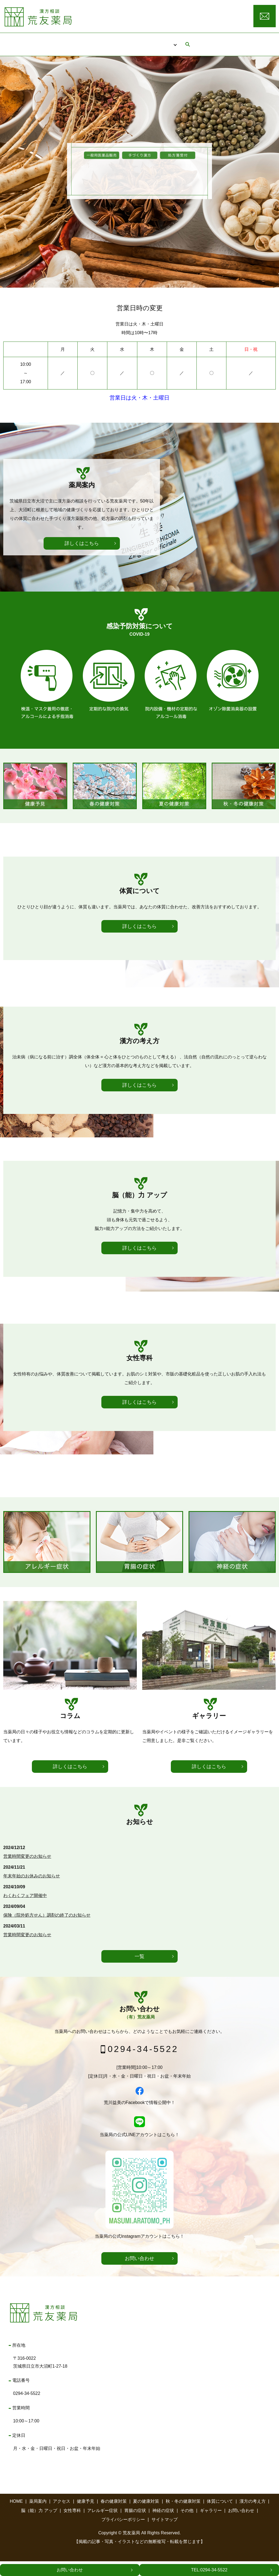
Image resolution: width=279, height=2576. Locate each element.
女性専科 (72, 2525)
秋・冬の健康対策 (183, 2516)
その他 (186, 2525)
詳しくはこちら (82, 702)
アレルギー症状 (102, 2525)
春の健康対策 (114, 2516)
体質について (220, 2516)
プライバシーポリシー (123, 2534)
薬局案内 (111, 40)
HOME (74, 40)
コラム (187, 40)
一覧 (139, 1971)
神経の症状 (163, 2525)
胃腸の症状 (135, 2525)
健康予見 (85, 2516)
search (212, 41)
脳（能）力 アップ (39, 2525)
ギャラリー (211, 2525)
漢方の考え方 (252, 2516)
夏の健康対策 (146, 2516)
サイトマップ (164, 2534)
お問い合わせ (70, 2570)
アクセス (150, 40)
